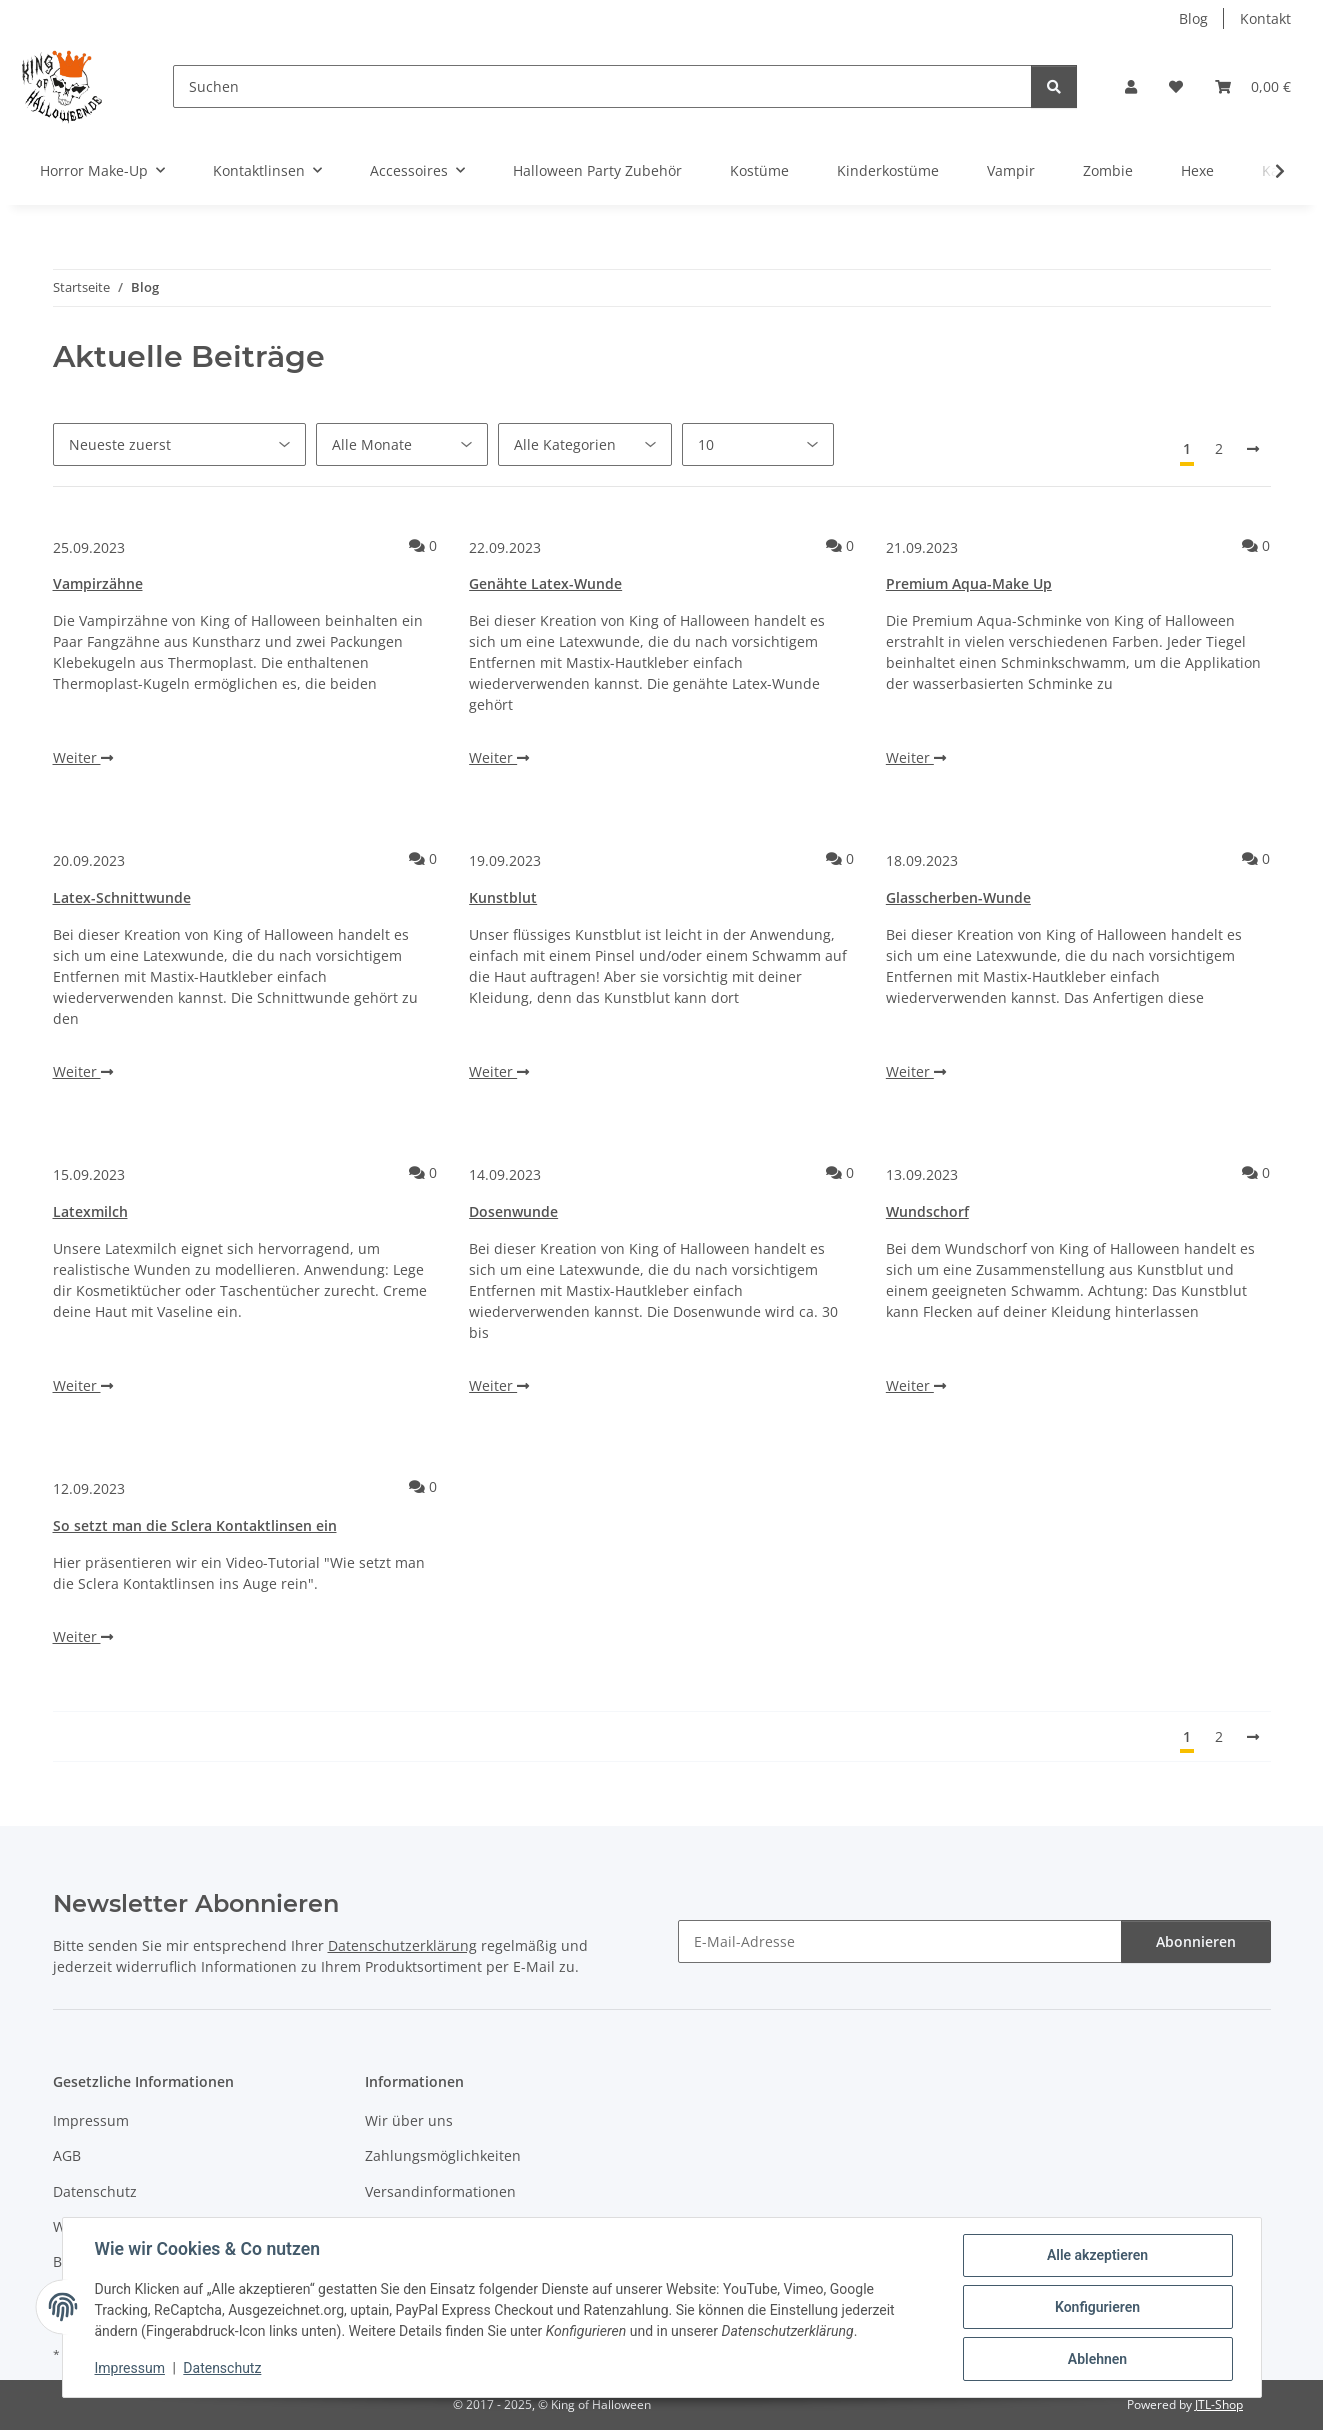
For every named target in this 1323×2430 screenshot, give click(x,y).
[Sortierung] (179, 444)
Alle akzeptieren (1097, 2255)
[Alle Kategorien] (585, 444)
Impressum (130, 2368)
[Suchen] (602, 86)
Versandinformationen (440, 2191)
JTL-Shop (1219, 2404)
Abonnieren (1196, 1941)
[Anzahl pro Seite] (758, 444)
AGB (67, 2155)
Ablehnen (1097, 2359)
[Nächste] (1253, 449)
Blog (1193, 18)
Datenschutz (222, 2368)
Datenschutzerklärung (402, 1945)
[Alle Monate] (402, 444)
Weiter (83, 757)
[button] (1131, 86)
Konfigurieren (1097, 2307)
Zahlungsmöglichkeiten (443, 2155)
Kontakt (1265, 18)
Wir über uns (409, 2120)
